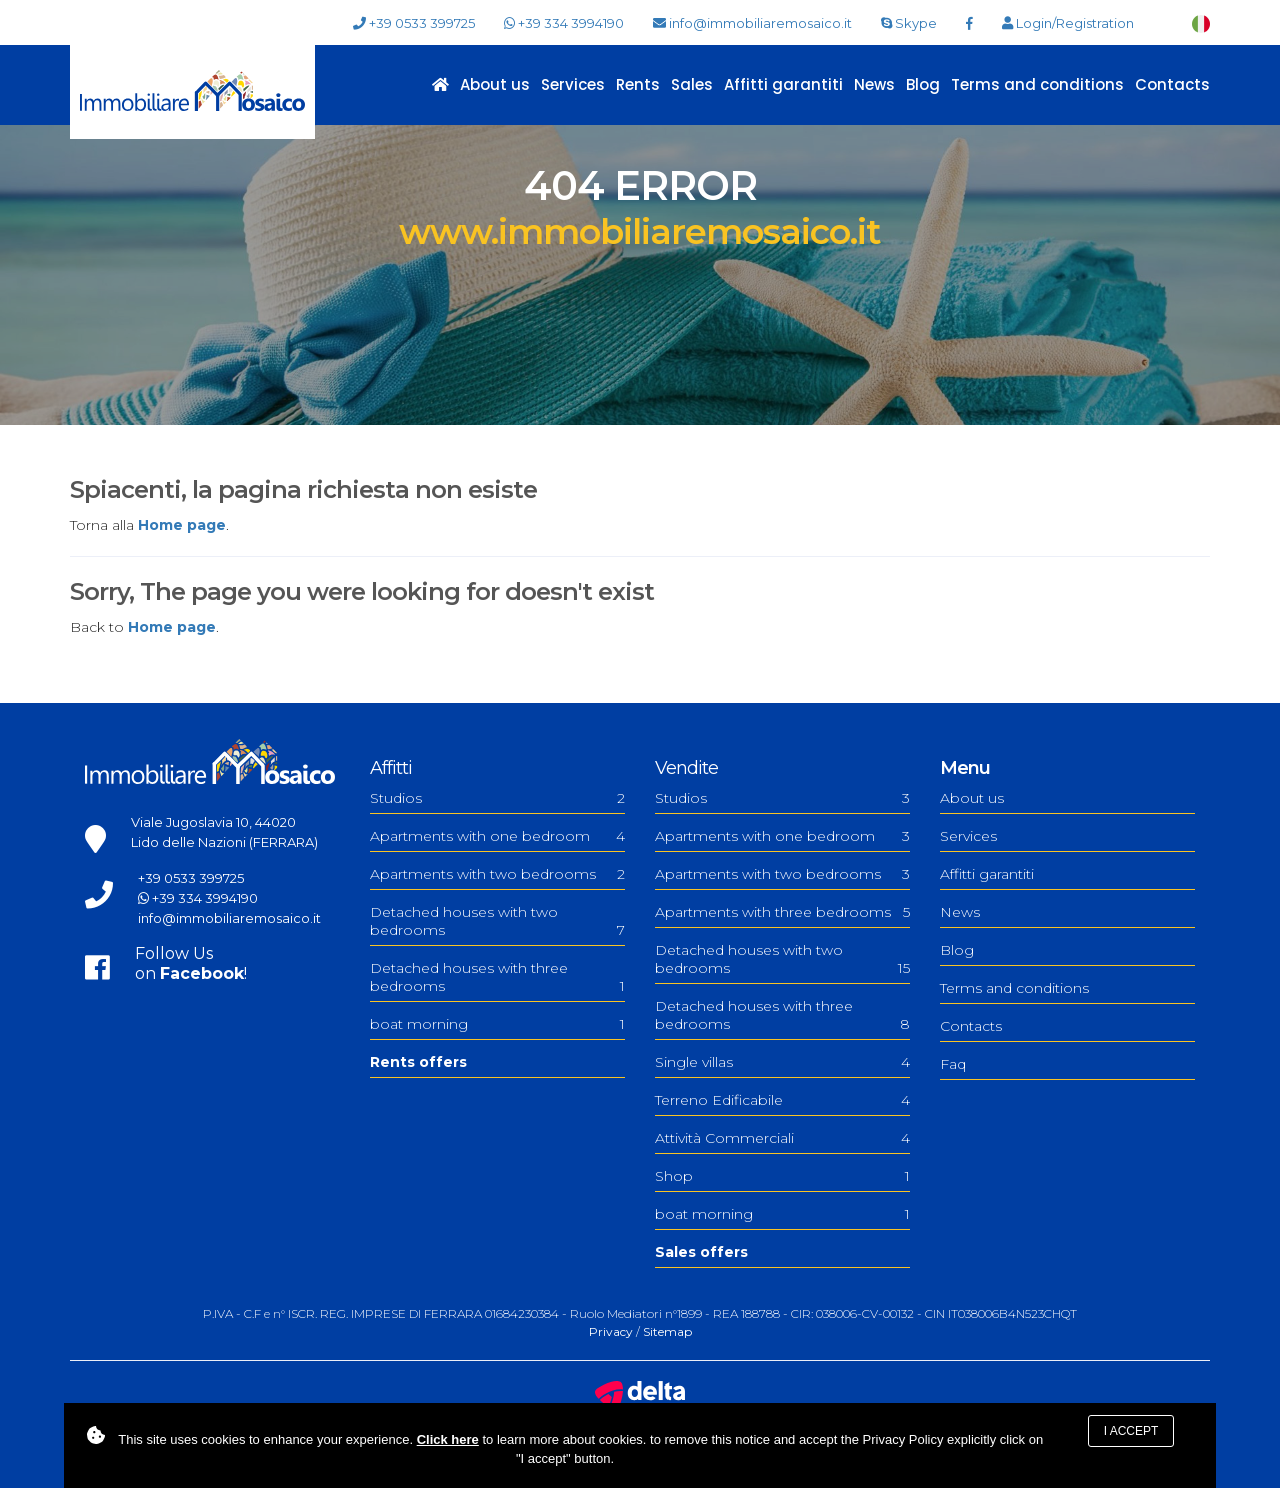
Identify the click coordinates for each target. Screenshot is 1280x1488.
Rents (638, 84)
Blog (923, 84)
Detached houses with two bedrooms (497, 921)
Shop (782, 1176)
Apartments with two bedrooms (497, 874)
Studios (497, 798)
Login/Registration (1068, 23)
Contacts (1172, 84)
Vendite (686, 768)
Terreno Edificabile (782, 1100)
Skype (909, 23)
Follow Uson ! (191, 963)
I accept (1131, 1431)
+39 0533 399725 (414, 23)
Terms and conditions (1037, 84)
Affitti (391, 768)
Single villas (782, 1062)
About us (495, 84)
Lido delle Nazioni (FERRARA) (224, 842)
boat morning (497, 1024)
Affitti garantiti (783, 84)
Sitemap (667, 1331)
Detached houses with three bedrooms (497, 977)
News (874, 84)
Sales (692, 84)
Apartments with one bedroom (497, 836)
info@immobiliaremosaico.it (752, 23)
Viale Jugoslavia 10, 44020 (213, 822)
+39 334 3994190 (564, 23)
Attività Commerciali (782, 1138)
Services (573, 84)
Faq (953, 1064)
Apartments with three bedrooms (782, 912)
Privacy (611, 1331)
